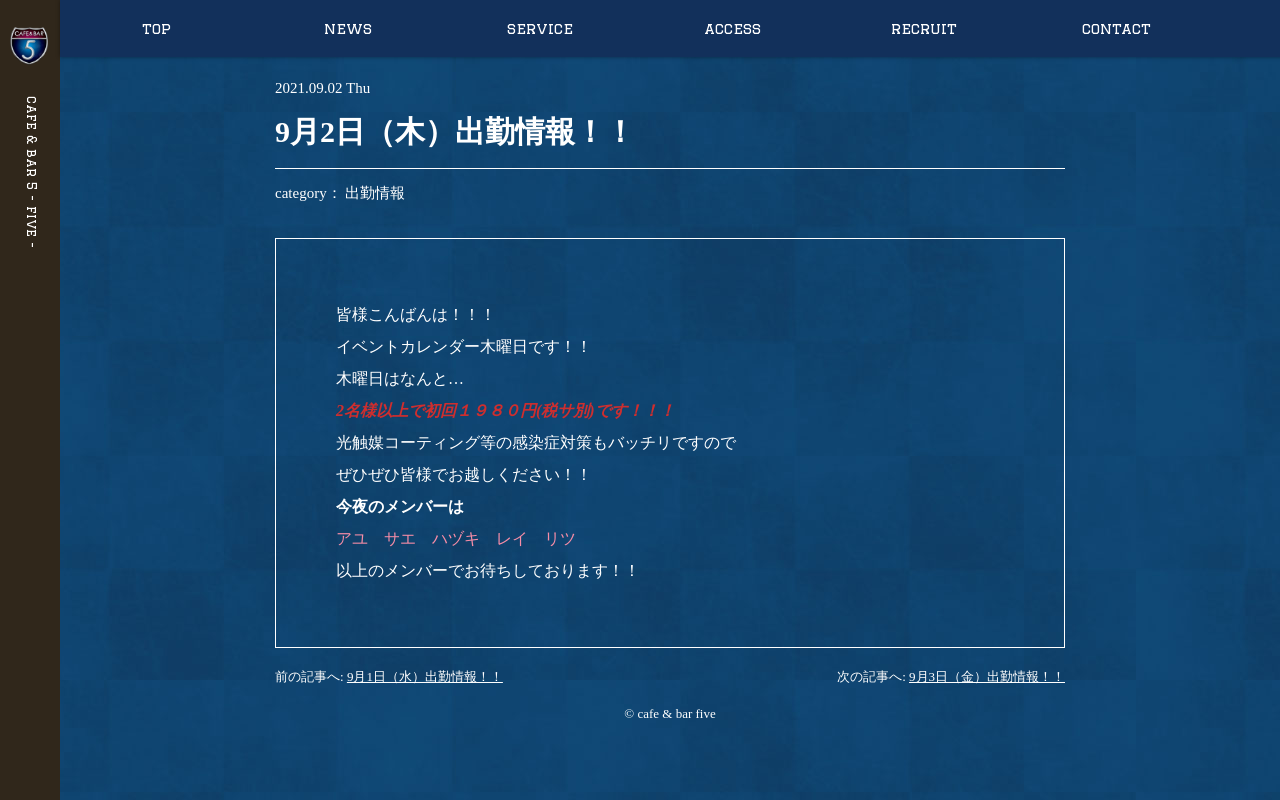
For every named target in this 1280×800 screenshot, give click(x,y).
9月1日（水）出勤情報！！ (425, 676)
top (156, 28)
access (732, 28)
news (348, 28)
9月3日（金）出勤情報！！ (987, 676)
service (540, 28)
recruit (924, 28)
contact (1116, 28)
